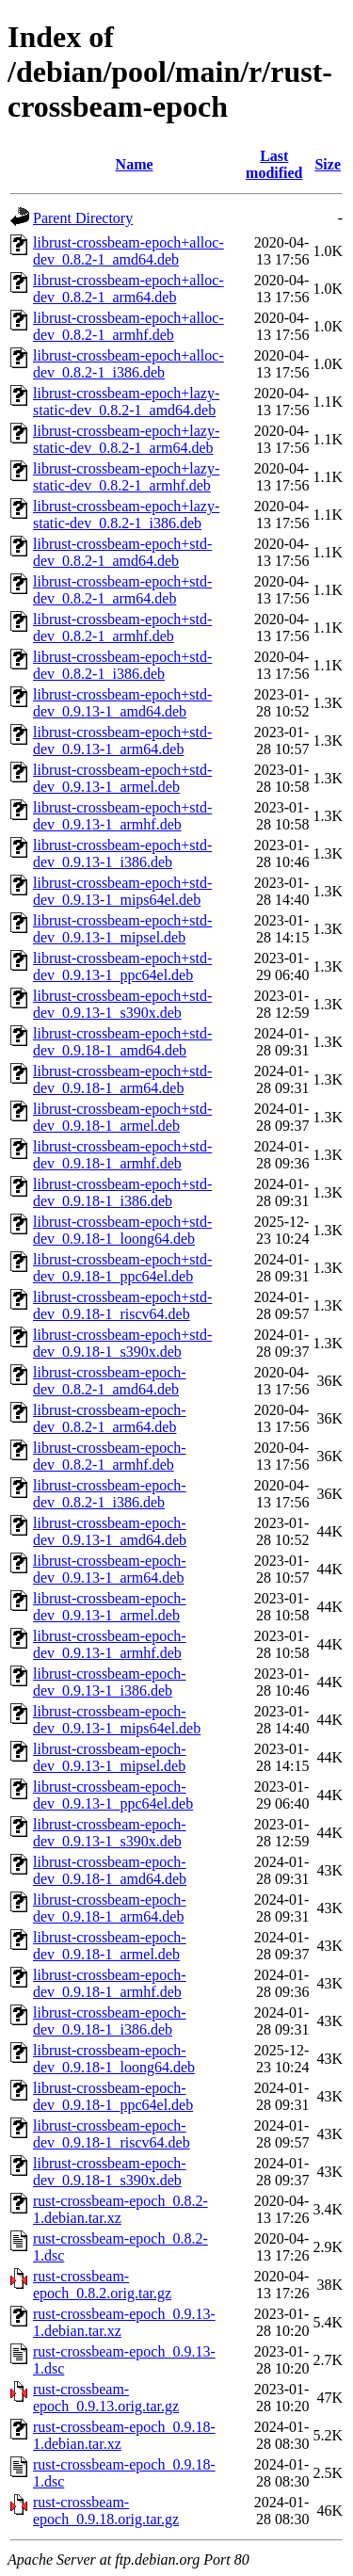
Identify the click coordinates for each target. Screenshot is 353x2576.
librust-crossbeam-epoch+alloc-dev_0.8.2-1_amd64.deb (128, 250)
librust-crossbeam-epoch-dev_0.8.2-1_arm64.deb (109, 1418)
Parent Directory (83, 218)
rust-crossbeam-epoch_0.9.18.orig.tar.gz (106, 2510)
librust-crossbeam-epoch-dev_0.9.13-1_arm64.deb (109, 1569)
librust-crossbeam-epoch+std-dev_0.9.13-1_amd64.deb (122, 702)
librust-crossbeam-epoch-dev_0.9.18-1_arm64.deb (109, 1908)
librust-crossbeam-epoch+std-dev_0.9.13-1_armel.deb (122, 778)
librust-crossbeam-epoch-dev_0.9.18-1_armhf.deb (109, 1983)
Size (327, 164)
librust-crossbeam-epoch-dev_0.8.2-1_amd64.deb (109, 1380)
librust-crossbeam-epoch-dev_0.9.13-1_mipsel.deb (109, 1757)
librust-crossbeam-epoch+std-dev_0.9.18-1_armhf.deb (122, 1154)
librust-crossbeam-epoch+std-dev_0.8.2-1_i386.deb (122, 665)
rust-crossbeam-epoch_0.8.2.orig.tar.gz (102, 2284)
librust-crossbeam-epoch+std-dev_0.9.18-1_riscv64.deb (122, 1305)
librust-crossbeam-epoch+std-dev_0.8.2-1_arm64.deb (122, 589)
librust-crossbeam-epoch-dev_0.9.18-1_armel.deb (109, 1945)
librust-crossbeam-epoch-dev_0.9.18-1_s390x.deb (109, 2171)
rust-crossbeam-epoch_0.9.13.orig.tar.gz (106, 2397)
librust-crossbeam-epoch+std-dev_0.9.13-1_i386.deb (122, 853)
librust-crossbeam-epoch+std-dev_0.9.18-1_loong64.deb (122, 1230)
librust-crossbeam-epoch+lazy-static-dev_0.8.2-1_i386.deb (126, 514)
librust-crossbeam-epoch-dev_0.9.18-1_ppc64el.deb (113, 2096)
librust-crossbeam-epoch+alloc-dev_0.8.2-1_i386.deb (128, 363)
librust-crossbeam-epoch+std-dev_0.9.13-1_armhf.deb (122, 815)
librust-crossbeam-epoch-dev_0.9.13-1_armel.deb (109, 1606)
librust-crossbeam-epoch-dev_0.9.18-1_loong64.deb (114, 2058)
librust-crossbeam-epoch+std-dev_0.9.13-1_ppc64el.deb (122, 966)
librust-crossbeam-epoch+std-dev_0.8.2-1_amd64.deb (122, 552)
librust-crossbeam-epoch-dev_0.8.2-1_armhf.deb (109, 1456)
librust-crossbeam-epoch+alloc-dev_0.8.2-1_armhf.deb (128, 326)
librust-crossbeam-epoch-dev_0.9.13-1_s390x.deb (109, 1832)
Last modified (274, 164)
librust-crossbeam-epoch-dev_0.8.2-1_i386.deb (109, 1493)
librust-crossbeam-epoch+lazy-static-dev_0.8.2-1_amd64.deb (126, 401)
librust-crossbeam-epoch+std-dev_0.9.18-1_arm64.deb (122, 1079)
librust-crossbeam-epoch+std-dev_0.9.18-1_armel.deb (122, 1117)
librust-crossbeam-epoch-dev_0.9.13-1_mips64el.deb (117, 1719)
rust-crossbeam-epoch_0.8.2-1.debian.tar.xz (120, 2209)
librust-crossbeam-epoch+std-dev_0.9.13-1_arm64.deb (122, 740)
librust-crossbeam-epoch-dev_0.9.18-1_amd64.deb (109, 1870)
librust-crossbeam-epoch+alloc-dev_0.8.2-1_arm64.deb (128, 288)
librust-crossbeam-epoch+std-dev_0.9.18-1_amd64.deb (122, 1041)
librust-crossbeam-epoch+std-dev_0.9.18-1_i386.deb (122, 1192)
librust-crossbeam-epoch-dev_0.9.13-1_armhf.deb (109, 1644)
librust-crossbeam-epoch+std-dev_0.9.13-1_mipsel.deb (122, 928)
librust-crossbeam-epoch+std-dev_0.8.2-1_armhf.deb (122, 627)
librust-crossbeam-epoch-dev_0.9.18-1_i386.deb (109, 2020)
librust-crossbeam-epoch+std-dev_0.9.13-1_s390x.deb (122, 1004)
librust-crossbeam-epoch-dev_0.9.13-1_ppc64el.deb (113, 1795)
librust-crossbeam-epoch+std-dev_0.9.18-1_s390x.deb (122, 1343)
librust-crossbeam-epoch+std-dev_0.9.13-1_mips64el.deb (122, 891)
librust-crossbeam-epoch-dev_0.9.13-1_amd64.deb (109, 1531)
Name (134, 164)
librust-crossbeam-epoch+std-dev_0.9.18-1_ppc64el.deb (122, 1267)
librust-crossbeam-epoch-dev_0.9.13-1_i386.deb (109, 1682)
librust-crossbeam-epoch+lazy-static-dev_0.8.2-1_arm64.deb (126, 439)
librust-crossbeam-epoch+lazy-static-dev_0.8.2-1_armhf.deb (126, 476)
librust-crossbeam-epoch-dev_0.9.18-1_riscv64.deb (111, 2133)
